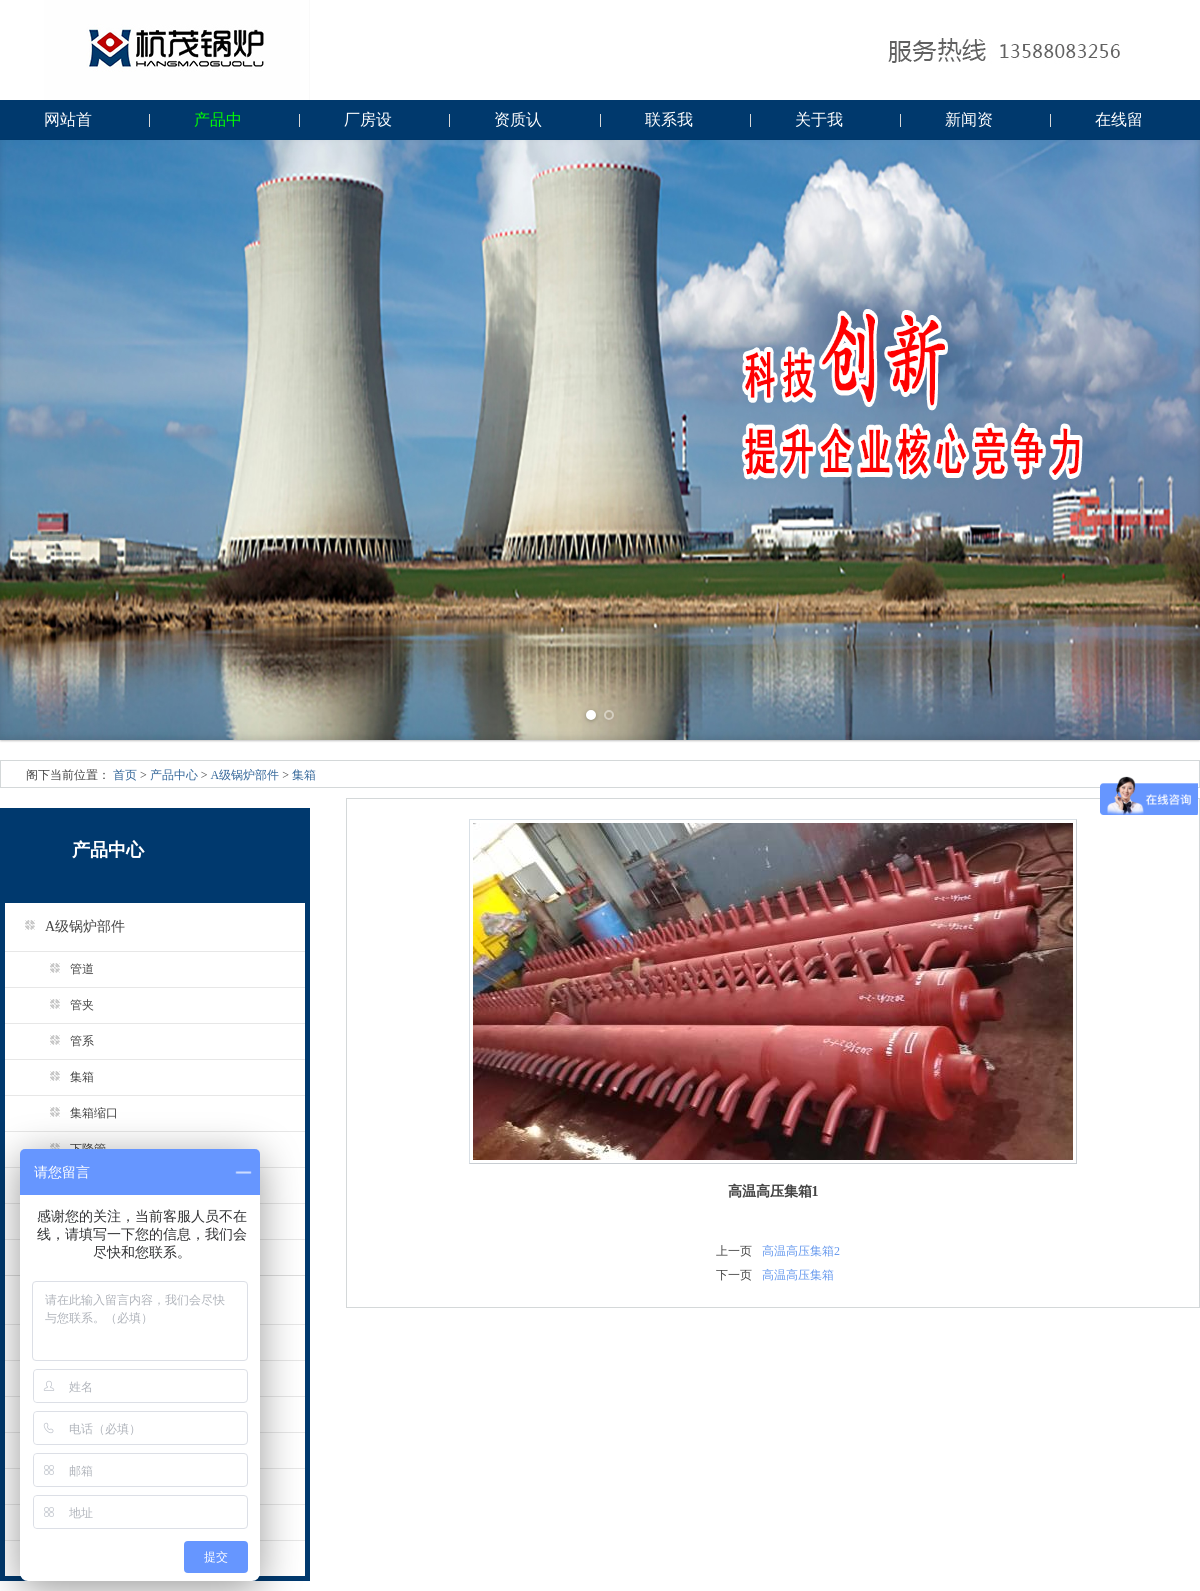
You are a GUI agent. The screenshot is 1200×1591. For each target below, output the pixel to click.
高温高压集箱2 (801, 1251)
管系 (64, 1041)
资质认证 (518, 125)
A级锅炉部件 (245, 775)
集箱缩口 (76, 1113)
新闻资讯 (969, 125)
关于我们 (819, 125)
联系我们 (669, 125)
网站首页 (68, 125)
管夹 (64, 1005)
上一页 (734, 1251)
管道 (64, 969)
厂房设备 (368, 125)
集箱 (304, 775)
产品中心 (218, 125)
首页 (125, 775)
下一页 (734, 1275)
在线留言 (1119, 125)
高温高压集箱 (798, 1275)
